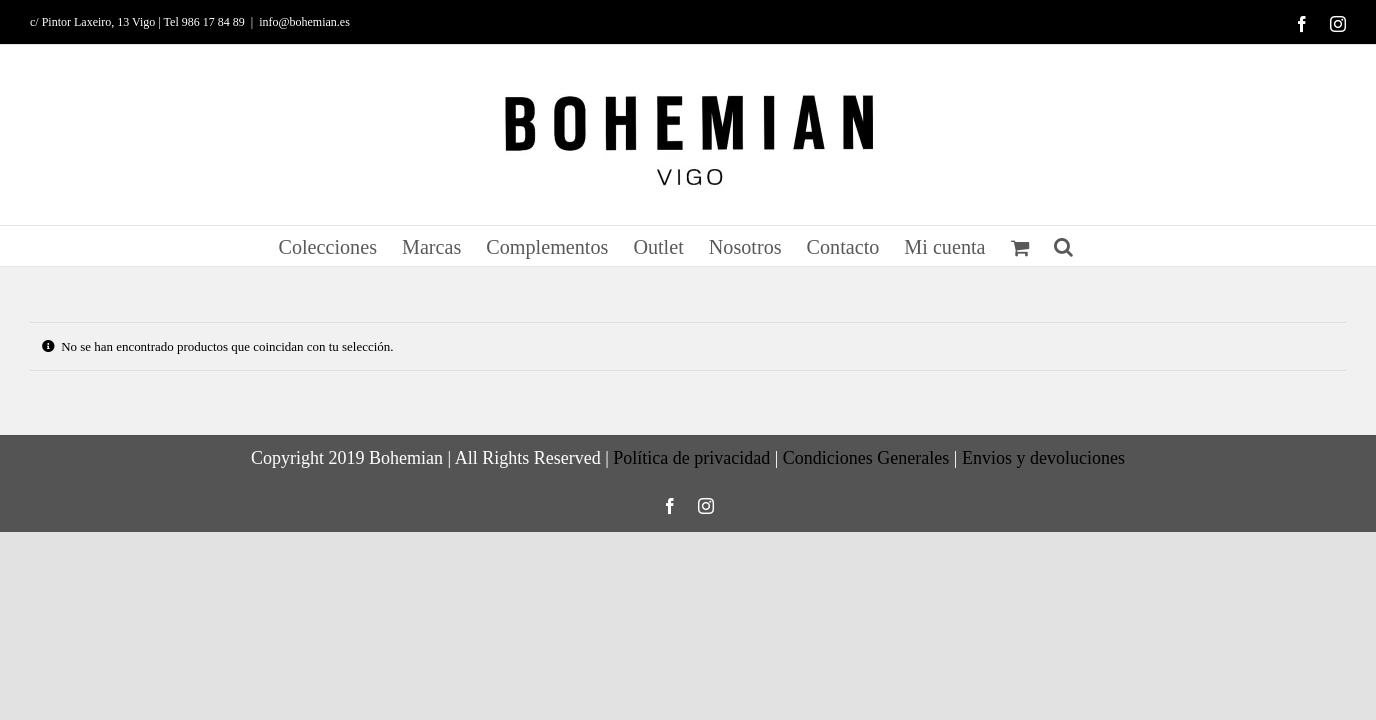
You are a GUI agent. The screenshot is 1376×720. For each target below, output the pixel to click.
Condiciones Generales (866, 458)
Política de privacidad (691, 458)
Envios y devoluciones (1043, 458)
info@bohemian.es (304, 22)
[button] (1095, 246)
